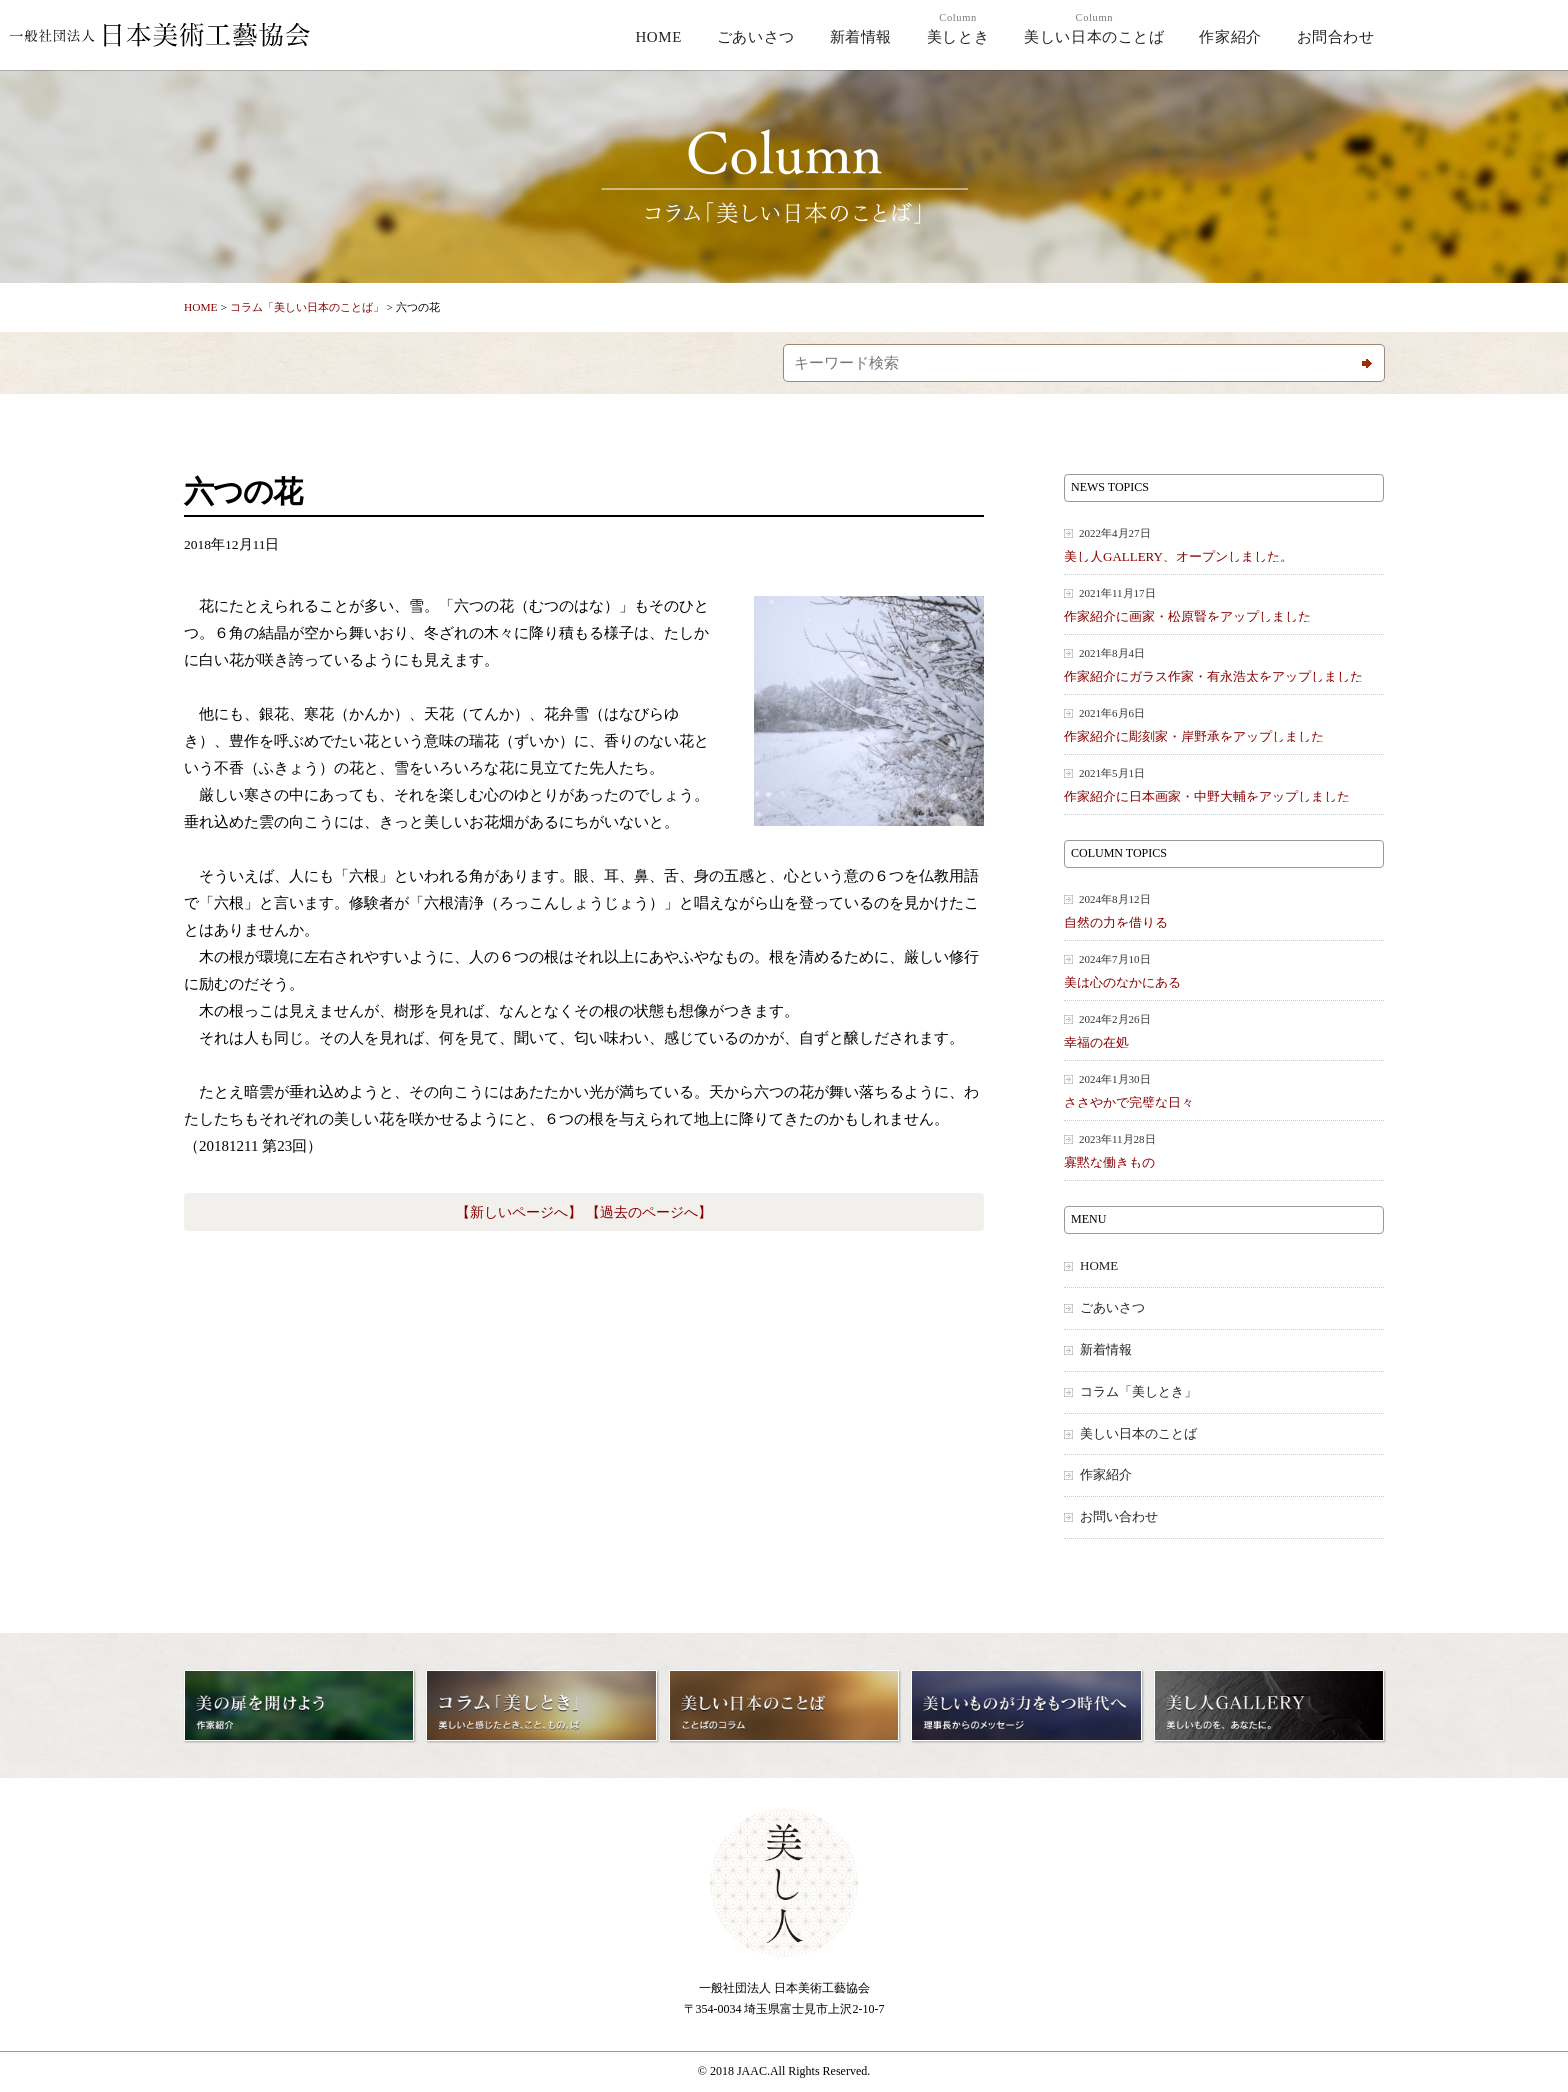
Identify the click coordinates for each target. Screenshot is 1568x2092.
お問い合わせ (1119, 1517)
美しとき (958, 28)
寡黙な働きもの (1224, 1150)
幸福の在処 (1224, 1030)
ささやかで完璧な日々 (1224, 1090)
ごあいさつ (756, 37)
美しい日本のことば (1094, 28)
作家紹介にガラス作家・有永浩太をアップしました (1224, 664)
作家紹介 (1230, 37)
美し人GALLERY (1487, 36)
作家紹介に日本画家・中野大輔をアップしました (1224, 784)
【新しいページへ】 (519, 1212)
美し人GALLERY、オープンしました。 (1224, 544)
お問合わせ (1336, 37)
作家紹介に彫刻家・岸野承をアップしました (1224, 724)
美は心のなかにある (1224, 970)
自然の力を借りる (1224, 910)
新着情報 (861, 37)
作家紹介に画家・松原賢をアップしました (1224, 604)
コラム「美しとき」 (1138, 1392)
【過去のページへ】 (649, 1212)
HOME (658, 37)
